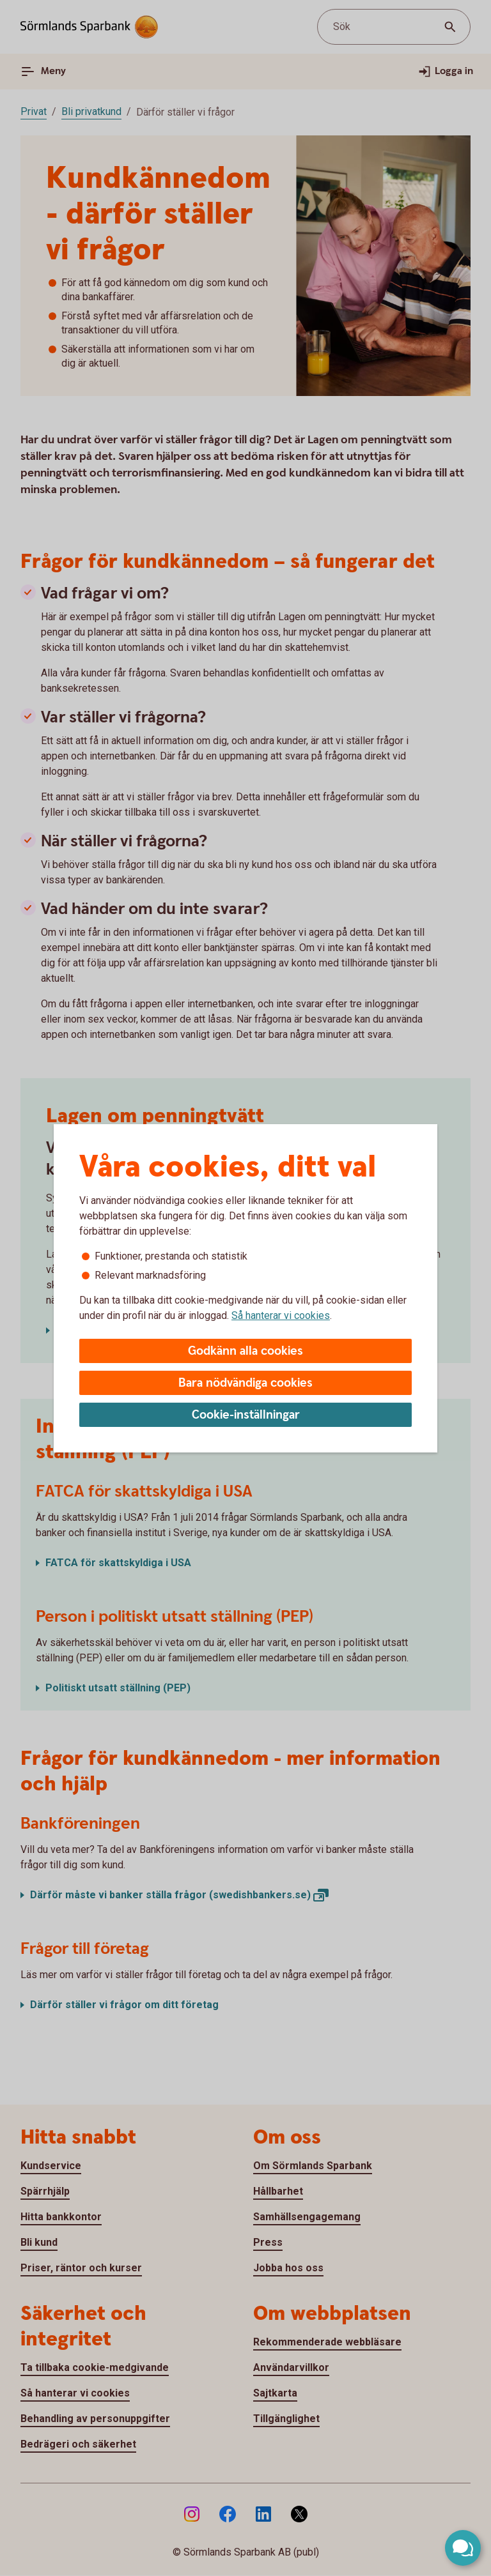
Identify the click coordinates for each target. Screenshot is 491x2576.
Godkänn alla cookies (245, 1351)
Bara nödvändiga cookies (245, 1383)
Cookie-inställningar (246, 1415)
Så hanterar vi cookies (280, 1315)
